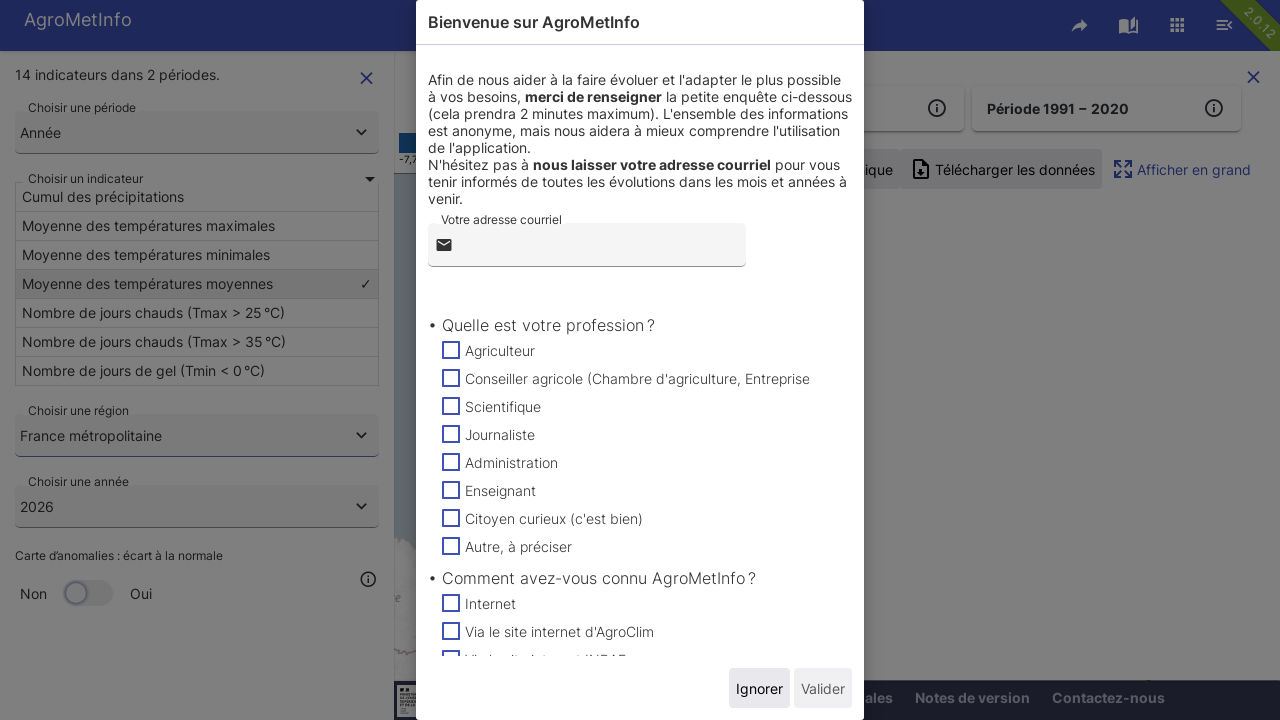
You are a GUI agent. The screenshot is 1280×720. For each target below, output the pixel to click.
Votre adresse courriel (501, 219)
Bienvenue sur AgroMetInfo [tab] (534, 22)
